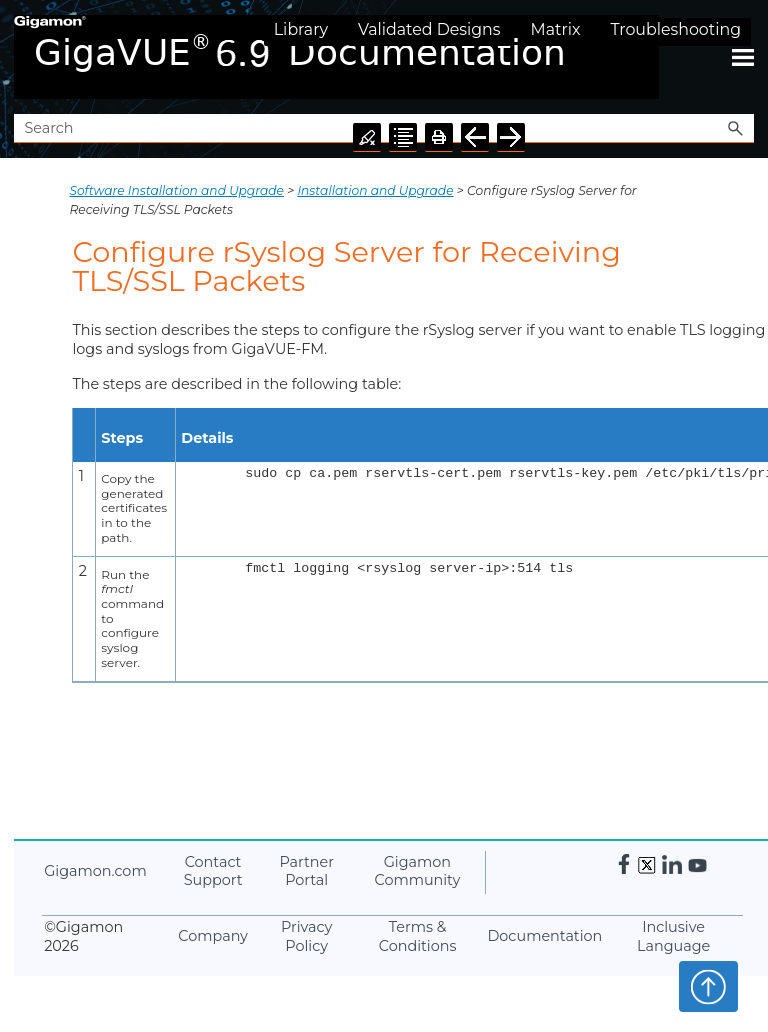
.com (95, 871)
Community (418, 871)
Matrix (556, 29)
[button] (736, 128)
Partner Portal (306, 871)
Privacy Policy (306, 936)
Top (708, 986)
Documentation (544, 936)
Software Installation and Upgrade (176, 190)
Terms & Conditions (418, 936)
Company (213, 936)
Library (301, 29)
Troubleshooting (675, 29)
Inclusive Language (673, 936)
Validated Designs (429, 29)
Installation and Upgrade (375, 190)
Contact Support (213, 871)
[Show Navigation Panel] (743, 57)
